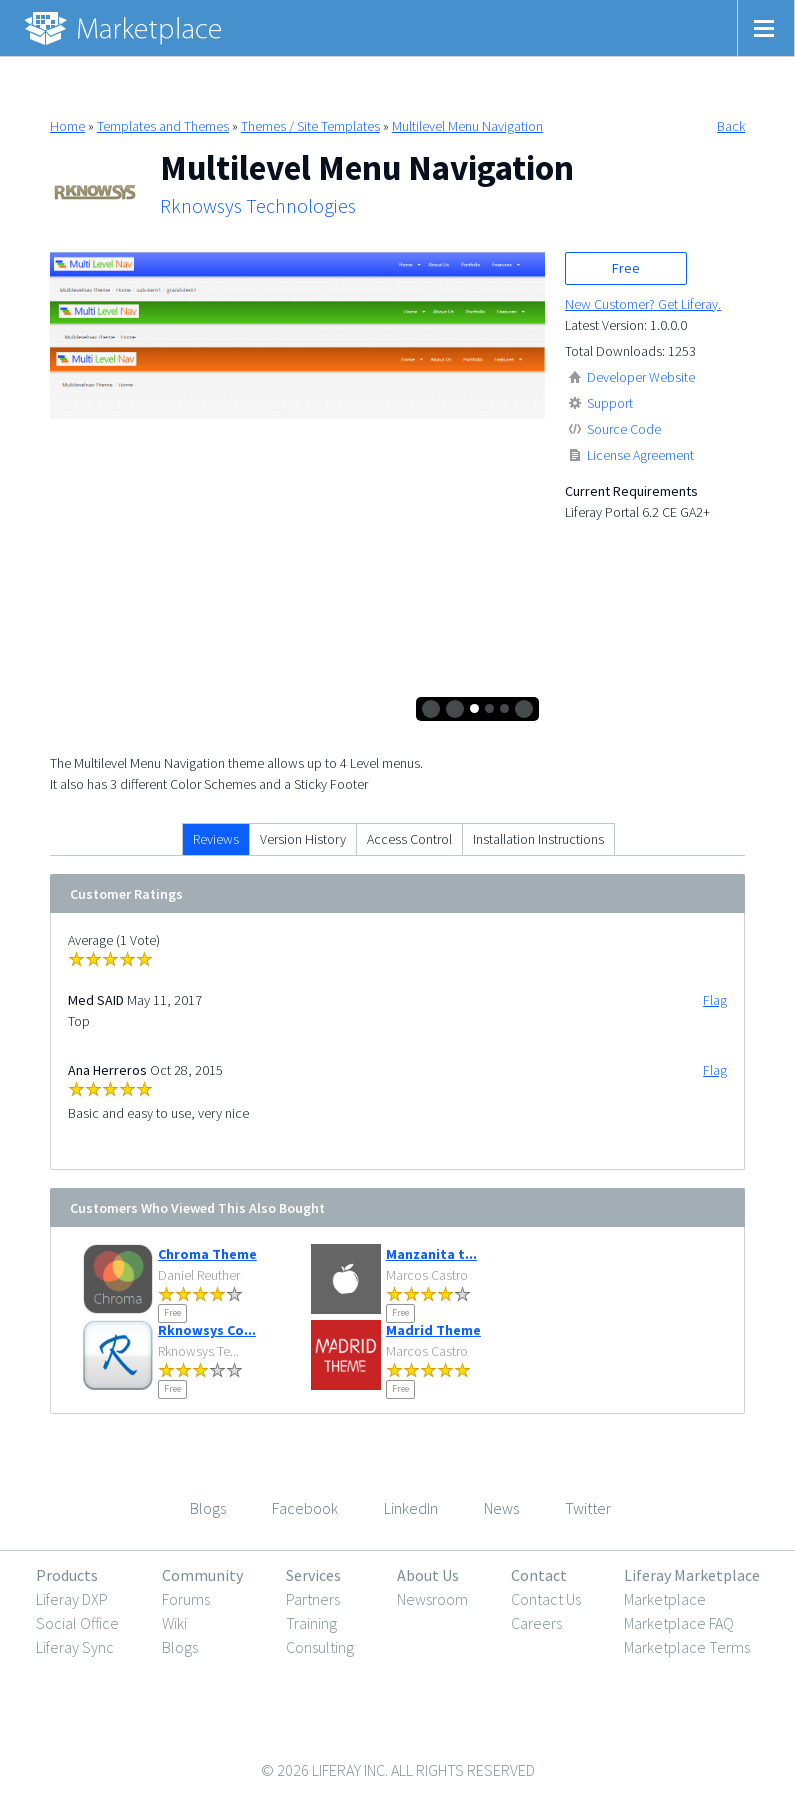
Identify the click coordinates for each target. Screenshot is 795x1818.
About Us (428, 1575)
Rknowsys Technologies (258, 206)
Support (610, 403)
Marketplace (665, 1599)
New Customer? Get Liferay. (643, 304)
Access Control (409, 839)
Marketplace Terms (687, 1647)
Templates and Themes (163, 126)
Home (67, 126)
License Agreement (640, 455)
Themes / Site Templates (310, 126)
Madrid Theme (433, 1330)
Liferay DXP (72, 1599)
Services (313, 1575)
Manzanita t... (431, 1254)
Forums (186, 1599)
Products (67, 1575)
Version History (303, 839)
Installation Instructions (538, 839)
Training (311, 1623)
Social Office (77, 1623)
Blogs (180, 1647)
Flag (715, 1000)
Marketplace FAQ (679, 1623)
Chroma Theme (207, 1254)
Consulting (320, 1647)
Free (626, 268)
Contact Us (546, 1599)
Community (202, 1575)
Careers (536, 1623)
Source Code (624, 429)
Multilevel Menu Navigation (467, 126)
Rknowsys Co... (207, 1330)
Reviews (216, 839)
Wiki (174, 1623)
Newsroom (432, 1599)
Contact (539, 1575)
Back (731, 126)
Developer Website (641, 377)
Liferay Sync (75, 1647)
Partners (313, 1599)
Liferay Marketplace (692, 1575)
